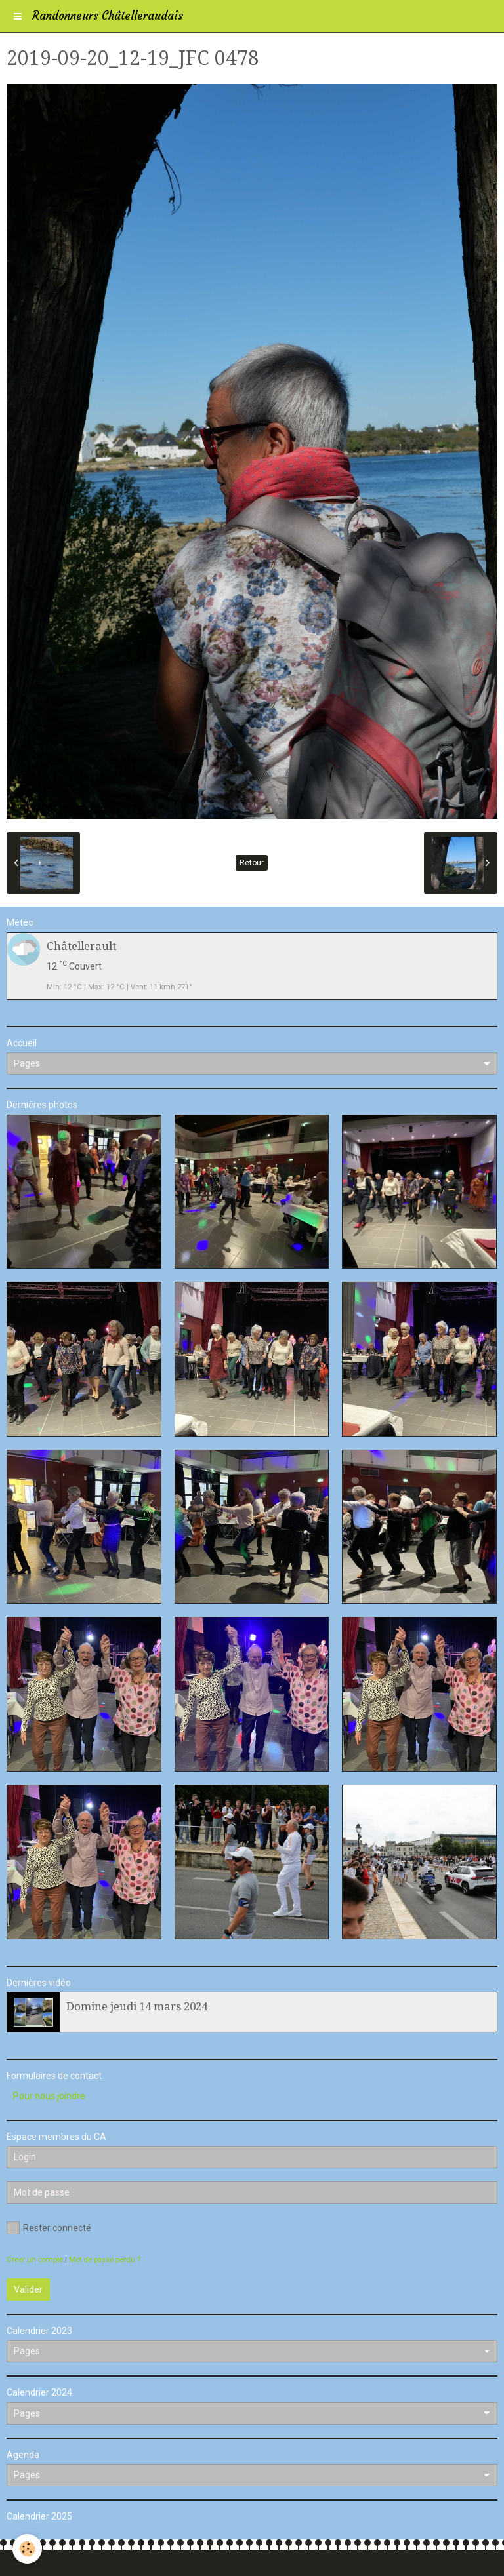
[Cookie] (28, 2549)
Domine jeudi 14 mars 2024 (136, 2006)
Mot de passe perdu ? (104, 2259)
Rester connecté (49, 2227)
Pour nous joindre (49, 2096)
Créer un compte (35, 2259)
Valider (28, 2289)
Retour (252, 862)
